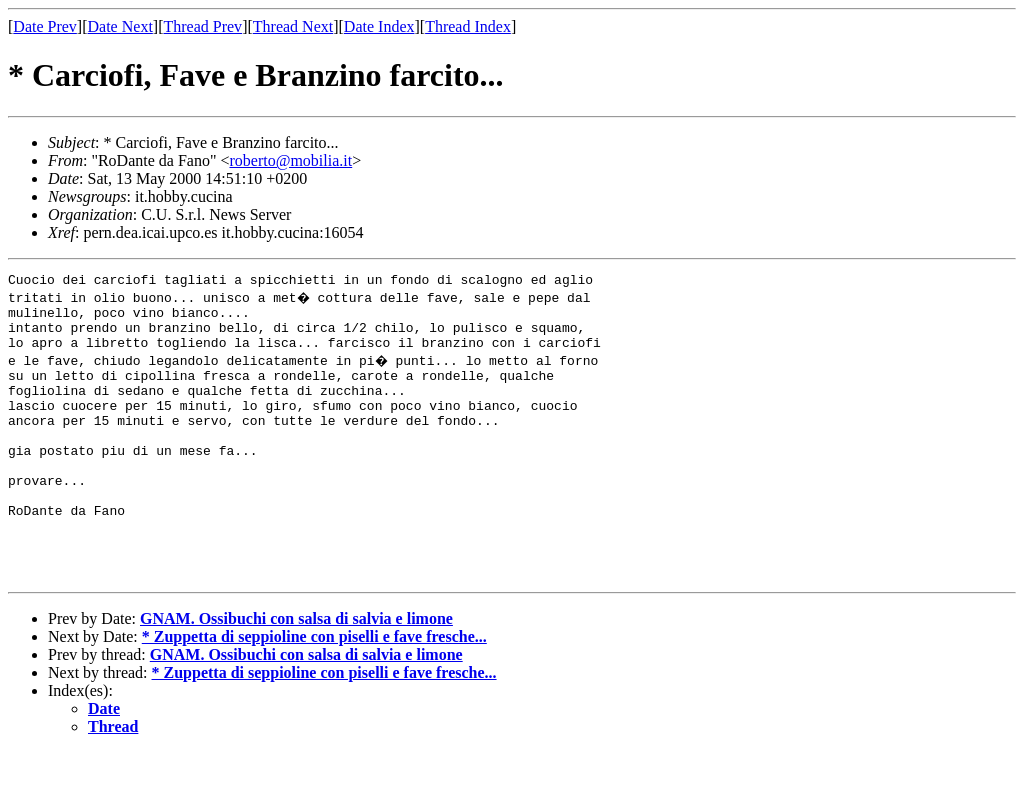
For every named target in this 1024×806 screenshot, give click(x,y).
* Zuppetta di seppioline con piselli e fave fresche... (314, 690)
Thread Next (293, 26)
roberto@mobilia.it (290, 160)
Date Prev (45, 26)
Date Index (379, 26)
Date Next (120, 26)
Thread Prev (202, 26)
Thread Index (468, 26)
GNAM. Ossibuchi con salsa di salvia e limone (296, 672)
